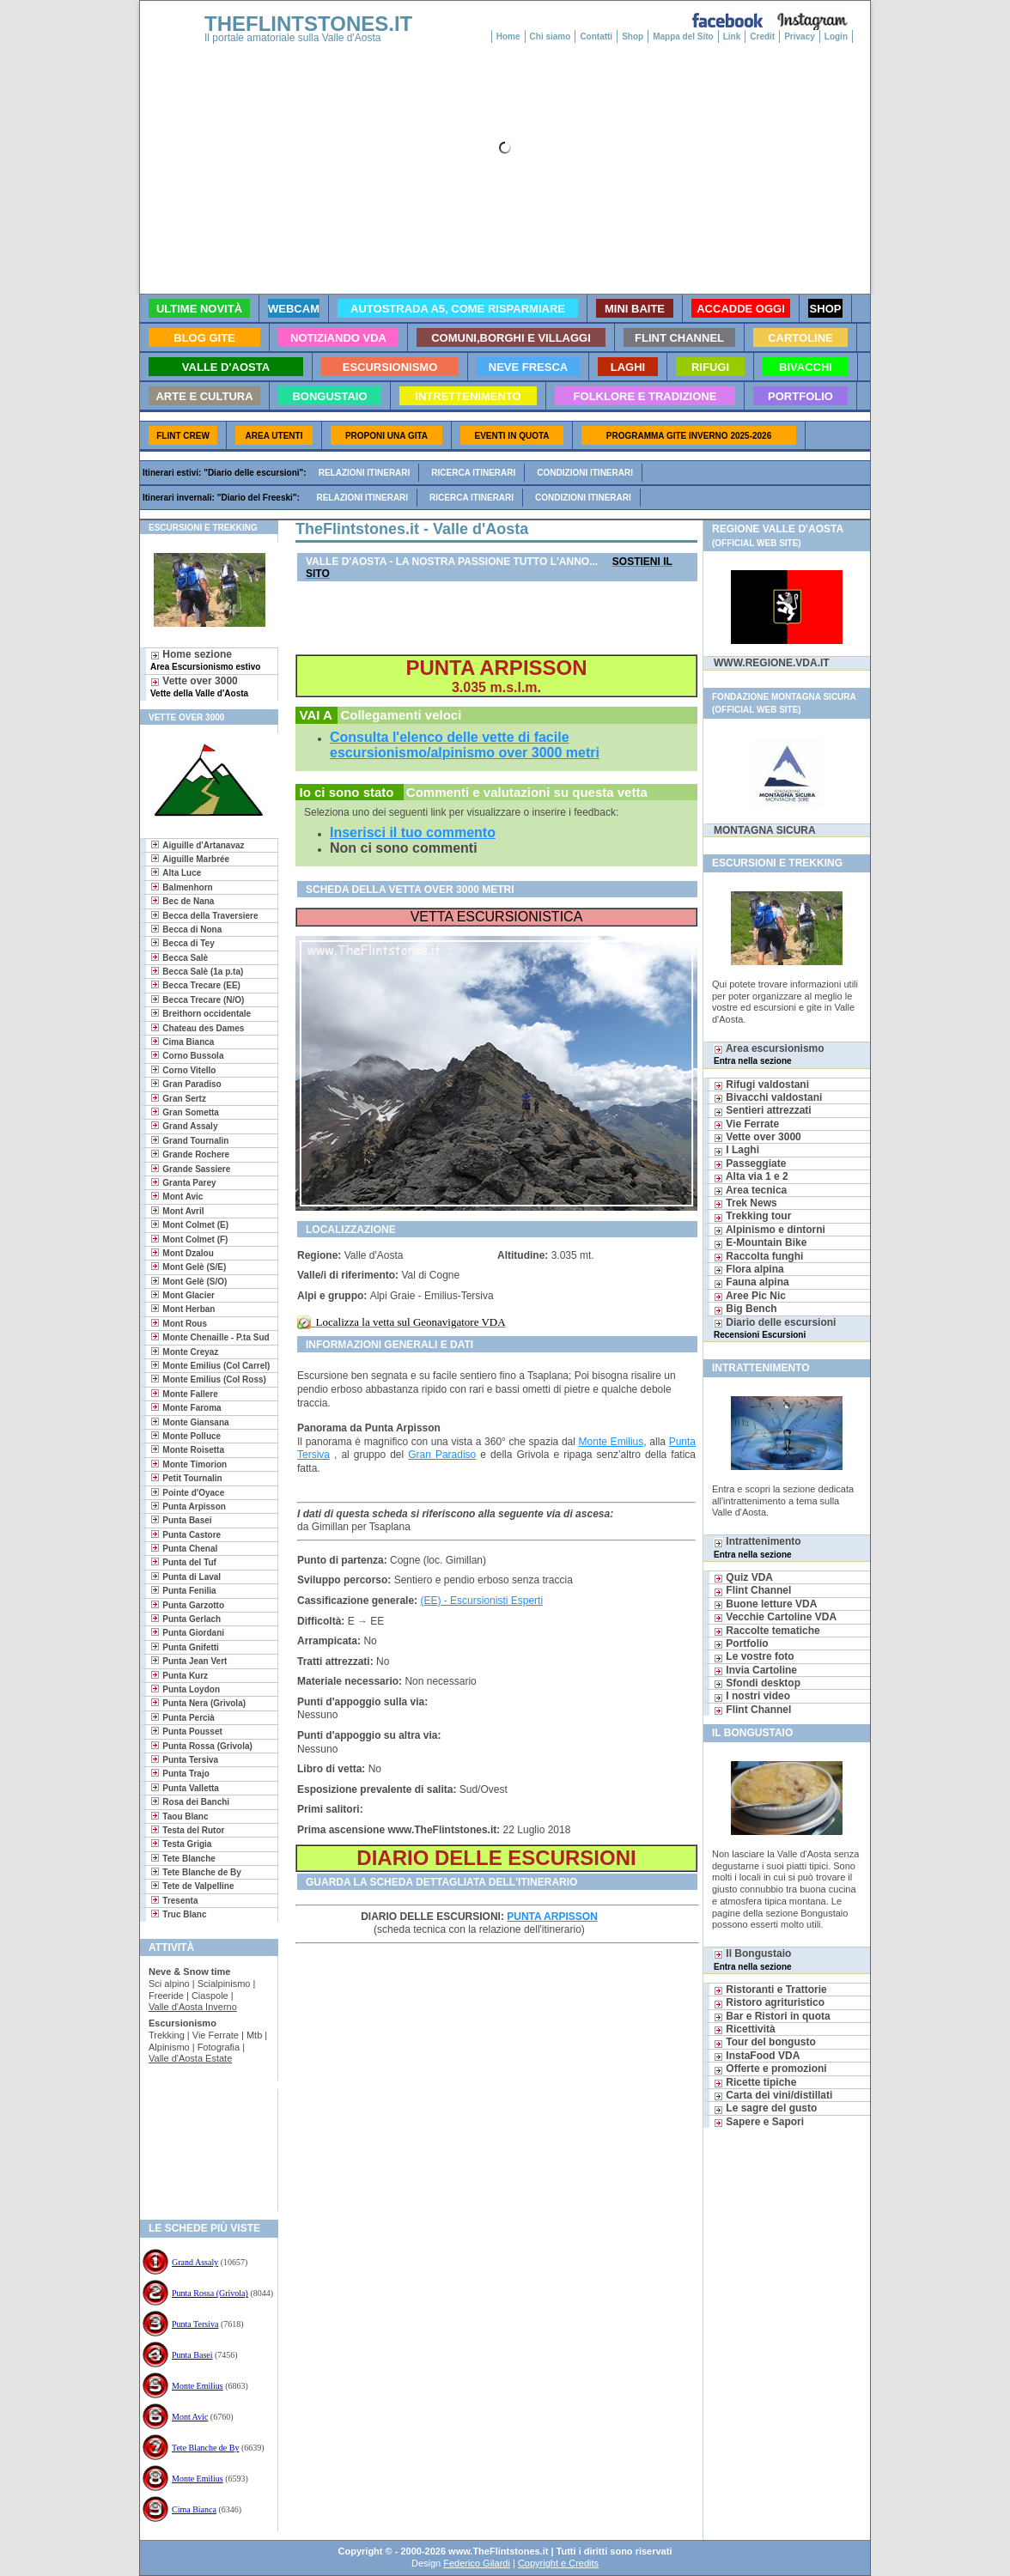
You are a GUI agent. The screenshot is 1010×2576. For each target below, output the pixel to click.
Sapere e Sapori (759, 2122)
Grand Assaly (195, 2262)
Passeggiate (750, 1163)
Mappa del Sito (683, 36)
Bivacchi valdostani (768, 1097)
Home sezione (205, 659)
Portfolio (741, 1643)
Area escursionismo (769, 1054)
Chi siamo (550, 36)
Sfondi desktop (757, 1683)
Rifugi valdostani (761, 1084)
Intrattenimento (757, 1546)
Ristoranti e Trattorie (770, 1990)
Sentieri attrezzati (763, 1110)
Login (836, 36)
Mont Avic (190, 2416)
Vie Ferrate (746, 1124)
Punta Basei (192, 2355)
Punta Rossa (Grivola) (210, 2293)
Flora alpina (749, 1269)
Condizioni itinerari (585, 472)
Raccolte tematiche (767, 1631)
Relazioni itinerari (365, 472)
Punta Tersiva (195, 2324)
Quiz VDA (743, 1577)
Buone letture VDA (765, 1604)
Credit (762, 36)
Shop (632, 36)
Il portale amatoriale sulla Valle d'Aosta (292, 38)
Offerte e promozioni (770, 2069)
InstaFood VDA (757, 2056)
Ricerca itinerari (473, 472)
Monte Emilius (197, 2386)
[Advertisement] (202, 2144)
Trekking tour (752, 1216)
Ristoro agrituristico (769, 2002)
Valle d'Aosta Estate (190, 2058)
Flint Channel (752, 1590)
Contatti (596, 36)
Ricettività (745, 2029)
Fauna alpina (751, 1282)
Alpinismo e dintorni (769, 1230)
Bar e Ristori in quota (772, 2016)
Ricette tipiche (755, 2082)
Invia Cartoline (755, 1670)
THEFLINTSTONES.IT (308, 23)
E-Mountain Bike (760, 1242)
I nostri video (752, 1696)
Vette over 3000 (199, 686)
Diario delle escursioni (775, 1328)
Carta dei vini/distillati (773, 2095)
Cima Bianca (194, 2509)
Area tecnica (750, 1190)
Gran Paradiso (442, 1455)
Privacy (799, 36)
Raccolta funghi (758, 1256)
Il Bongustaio (753, 1959)
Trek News (745, 1203)
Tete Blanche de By (205, 2447)
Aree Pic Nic (750, 1296)
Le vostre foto (754, 1656)
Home (508, 36)
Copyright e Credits (558, 2563)
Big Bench (745, 1309)
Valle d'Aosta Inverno (193, 2007)
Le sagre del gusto (765, 2108)
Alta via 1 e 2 (751, 1176)
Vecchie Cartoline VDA (775, 1617)
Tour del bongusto (765, 2042)
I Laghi (736, 1150)
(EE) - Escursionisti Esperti (481, 1601)
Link (732, 36)
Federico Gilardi (476, 2563)
